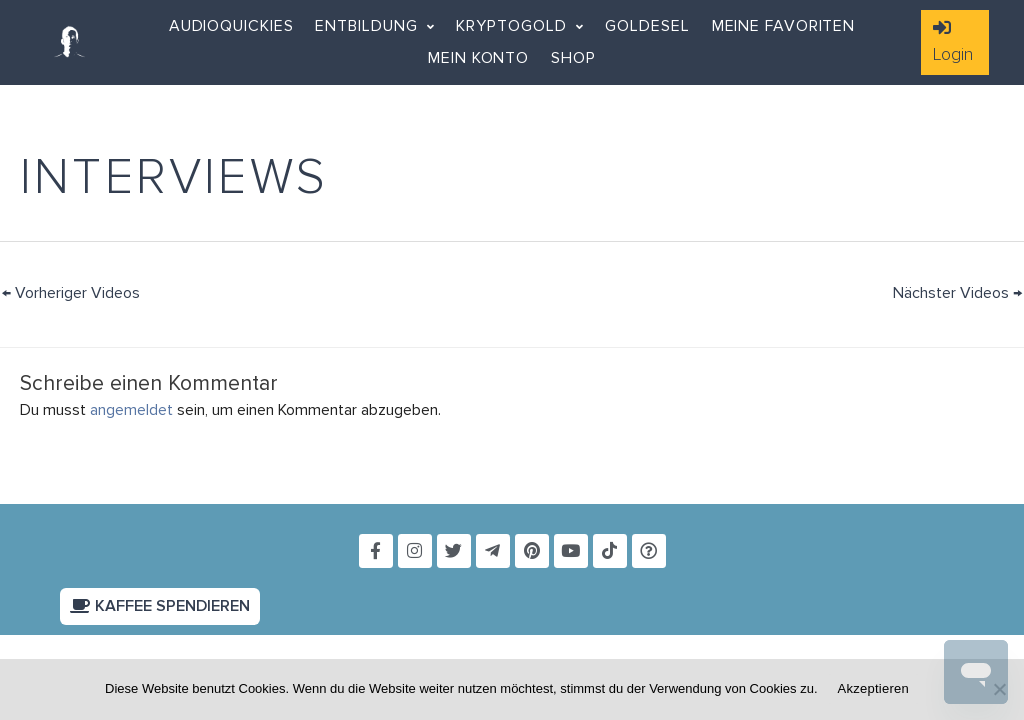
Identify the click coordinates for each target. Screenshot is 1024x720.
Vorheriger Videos (71, 293)
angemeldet (131, 410)
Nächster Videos (957, 293)
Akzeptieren (873, 688)
